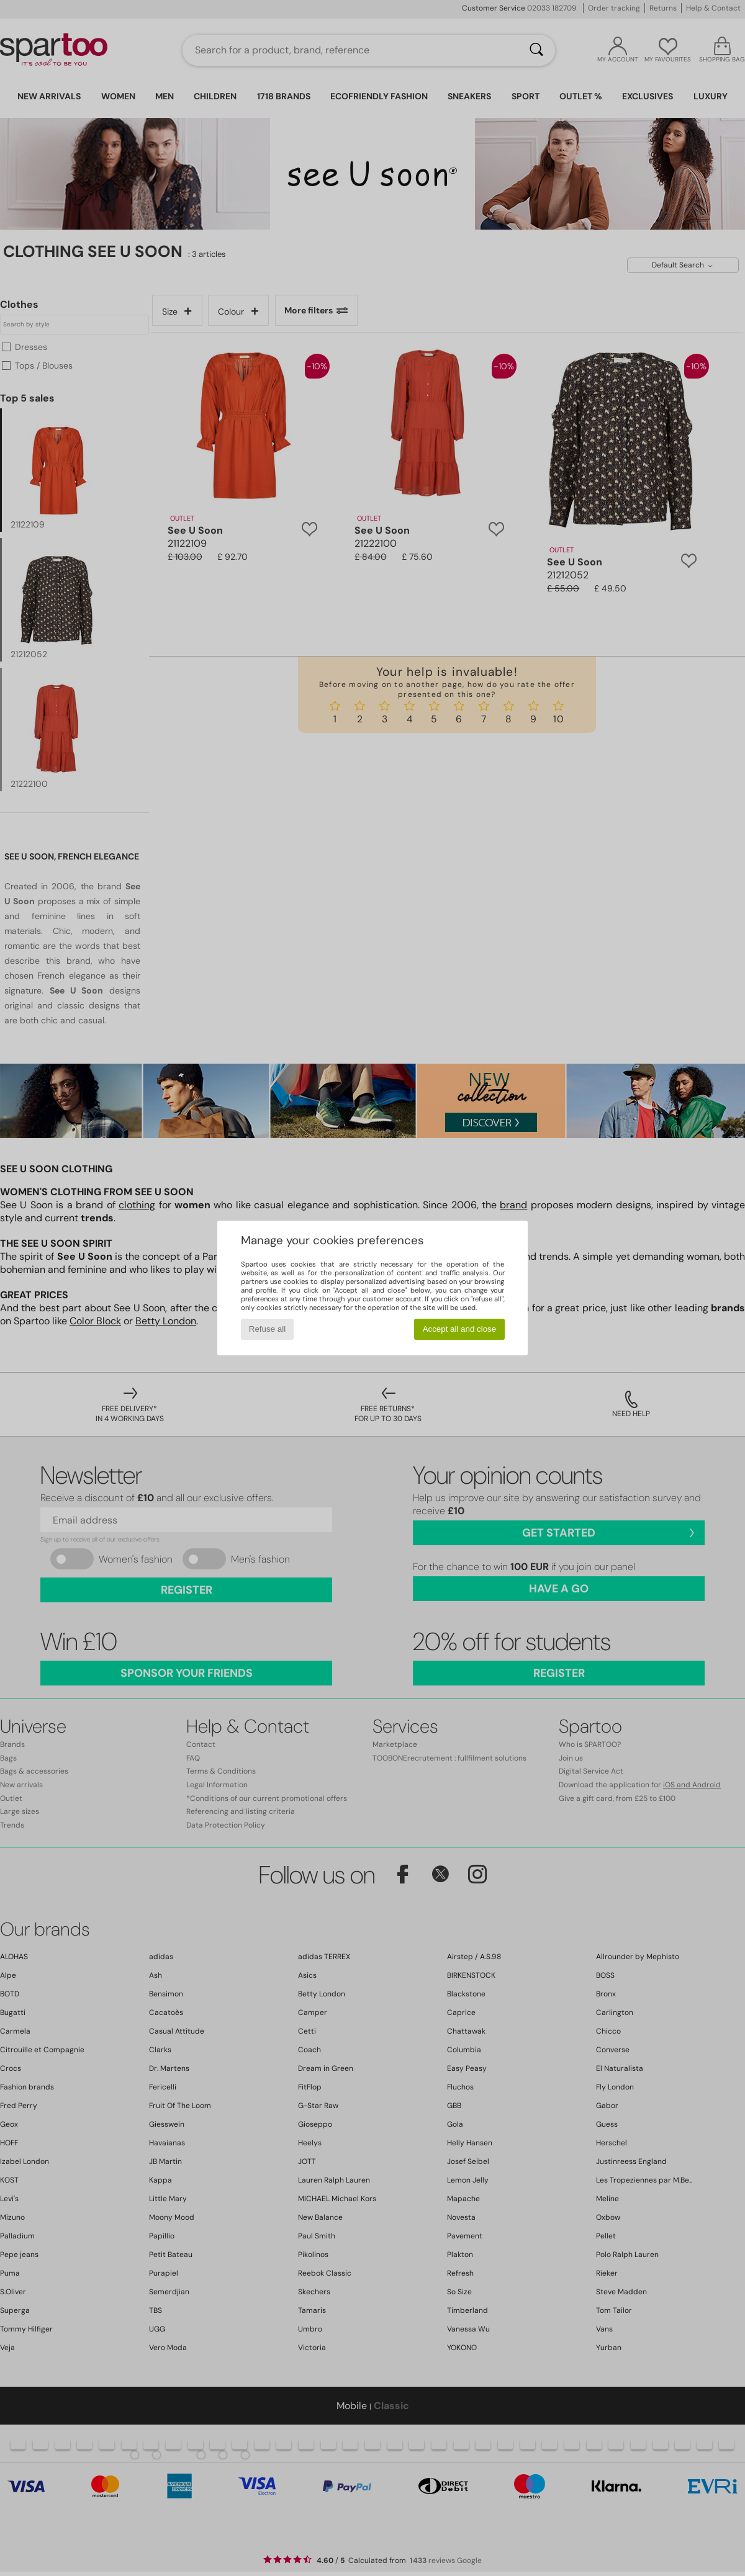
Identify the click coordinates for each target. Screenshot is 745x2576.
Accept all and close (460, 1329)
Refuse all (267, 1329)
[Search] (536, 50)
